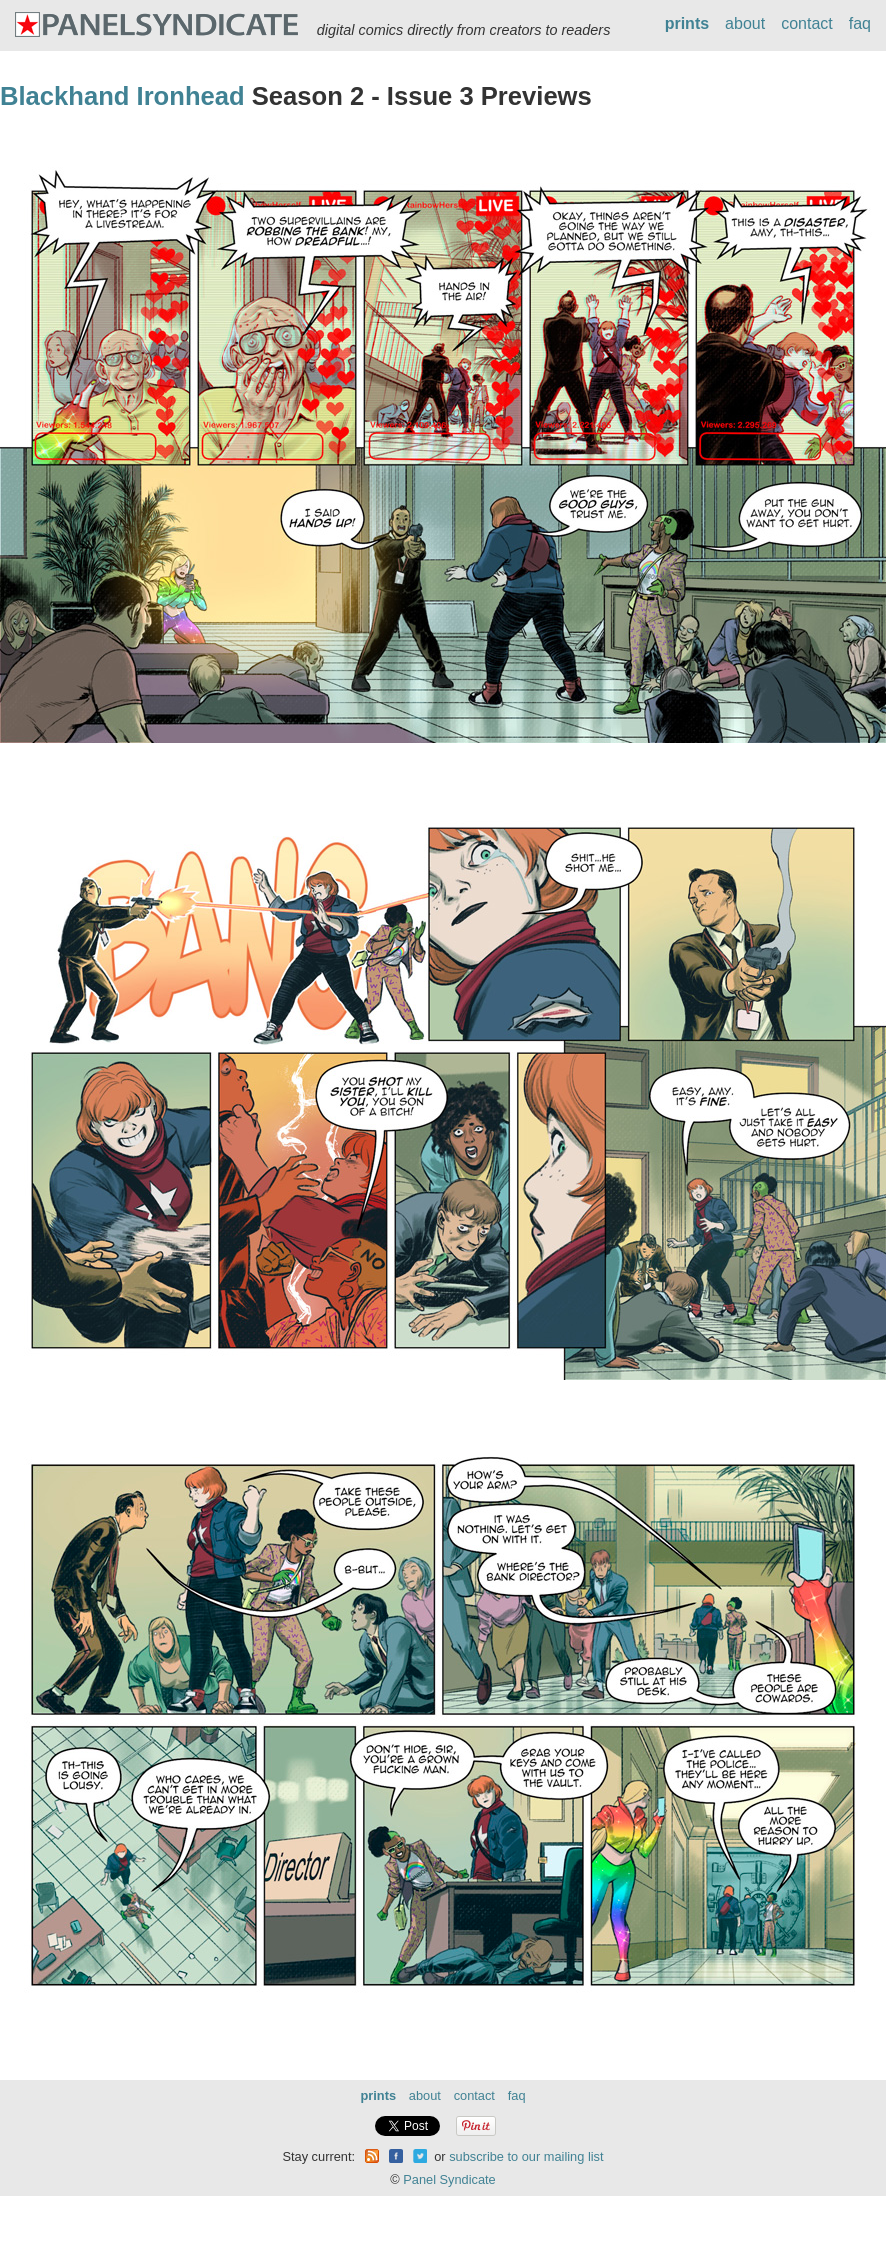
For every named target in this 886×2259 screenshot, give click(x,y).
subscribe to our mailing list (526, 2156)
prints (687, 23)
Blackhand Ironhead (122, 96)
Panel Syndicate (449, 2179)
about (745, 23)
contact (807, 23)
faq (860, 23)
